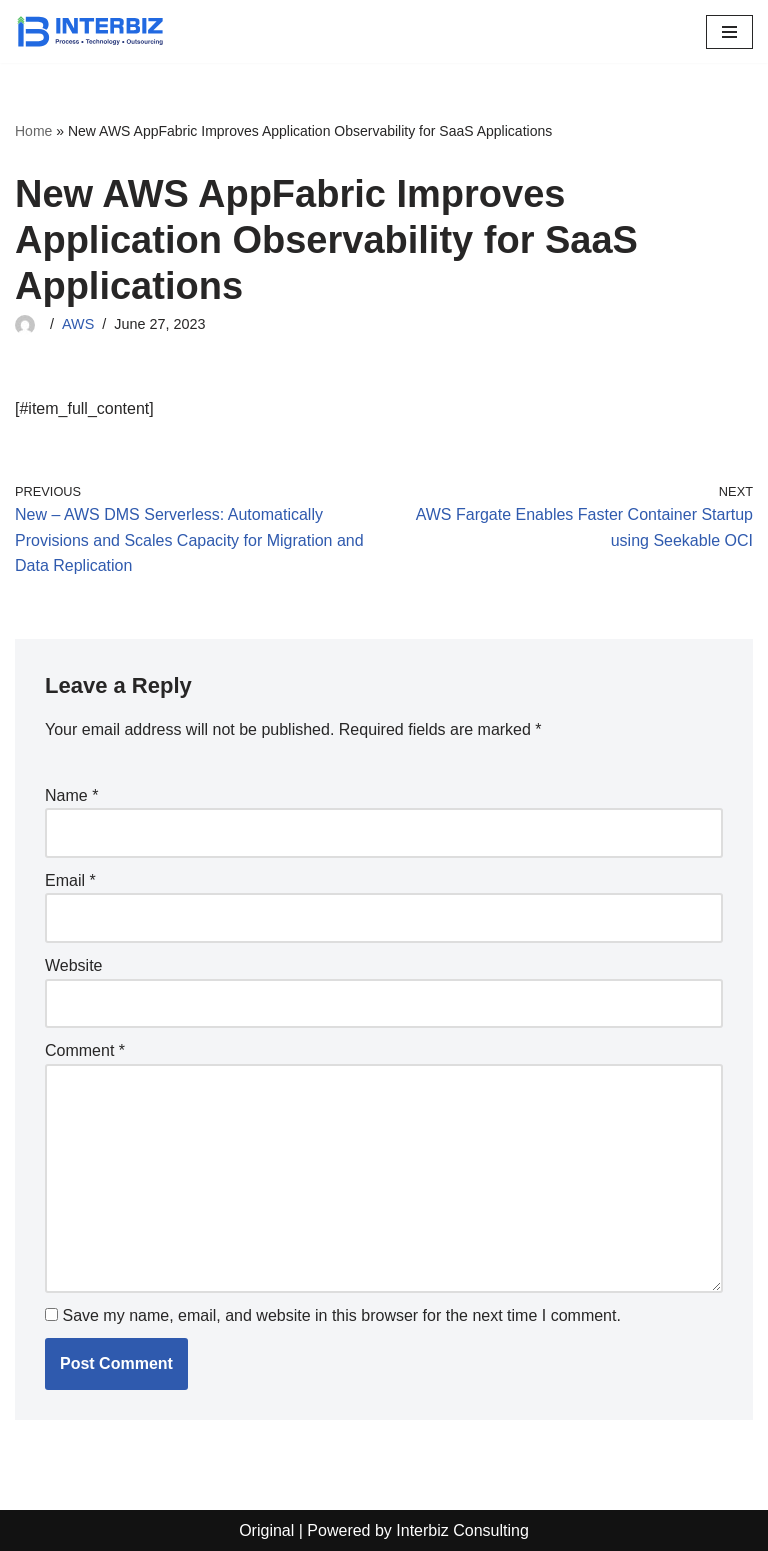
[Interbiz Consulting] (90, 31)
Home (33, 131)
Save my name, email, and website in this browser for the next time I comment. (341, 1315)
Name (71, 795)
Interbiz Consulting (462, 1530)
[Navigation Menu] (729, 32)
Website (74, 965)
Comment (85, 1050)
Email (70, 880)
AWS (78, 324)
